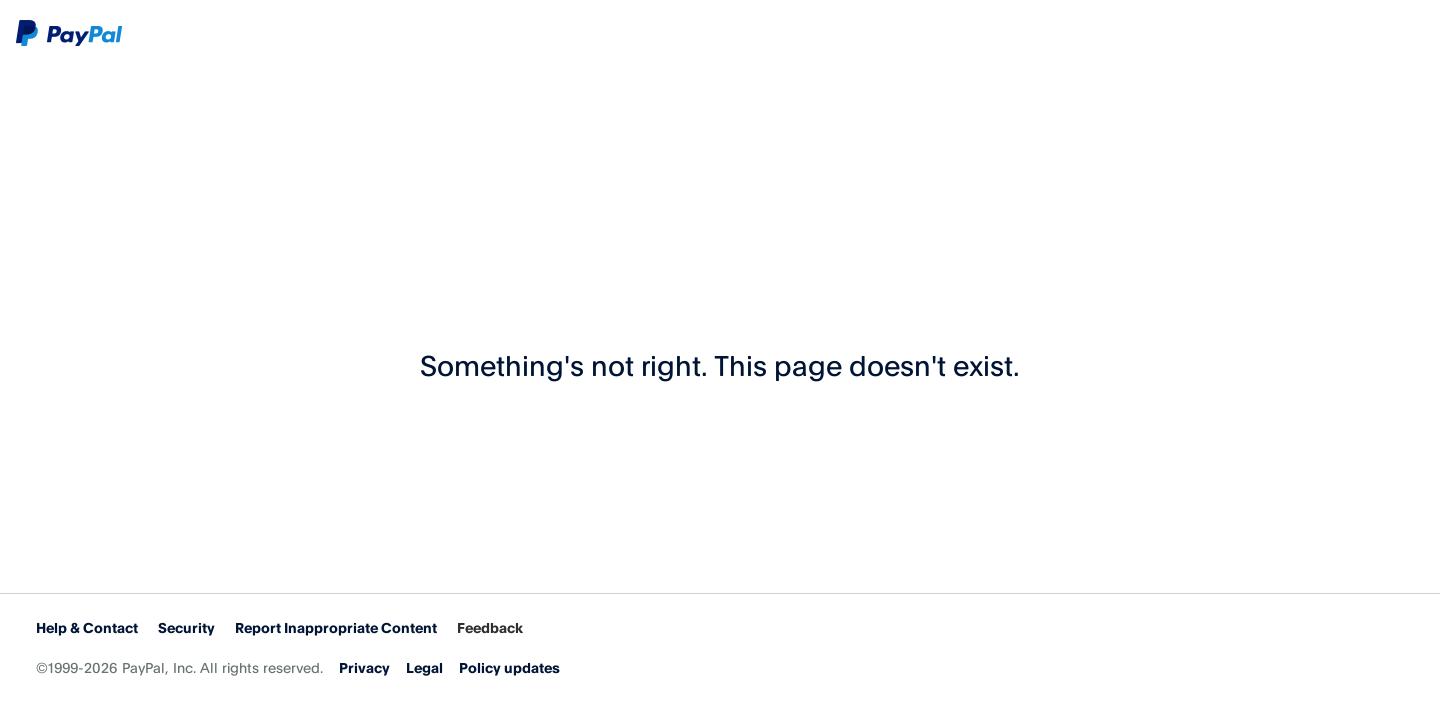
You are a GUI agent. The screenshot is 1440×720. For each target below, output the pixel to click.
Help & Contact (87, 627)
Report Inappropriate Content (336, 627)
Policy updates (509, 667)
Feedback (490, 627)
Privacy (364, 667)
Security (186, 627)
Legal (424, 667)
